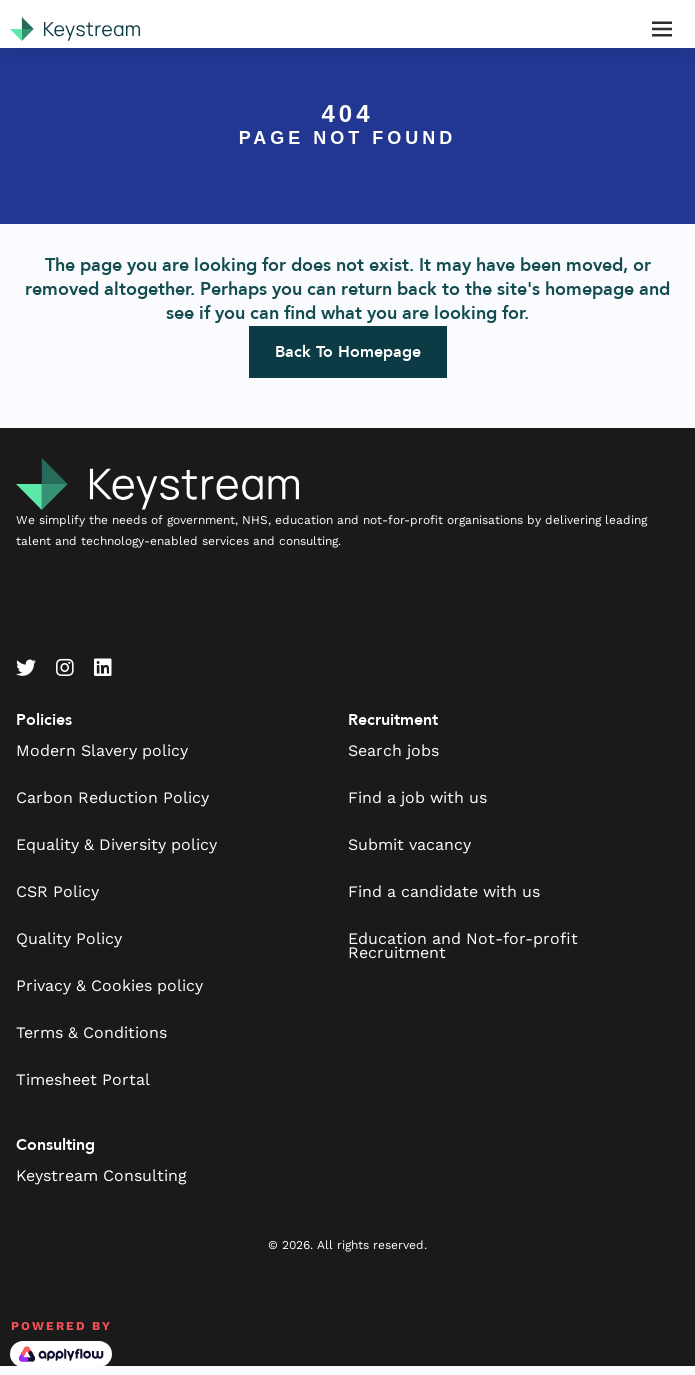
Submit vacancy (409, 844)
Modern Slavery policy (102, 750)
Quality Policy (69, 938)
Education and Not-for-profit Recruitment (463, 945)
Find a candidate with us (444, 891)
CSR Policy (57, 891)
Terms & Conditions (91, 1032)
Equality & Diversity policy (116, 844)
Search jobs (393, 750)
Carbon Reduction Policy (112, 797)
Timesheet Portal (83, 1079)
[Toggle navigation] (662, 29)
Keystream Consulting (101, 1175)
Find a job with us (417, 797)
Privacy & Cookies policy (109, 985)
